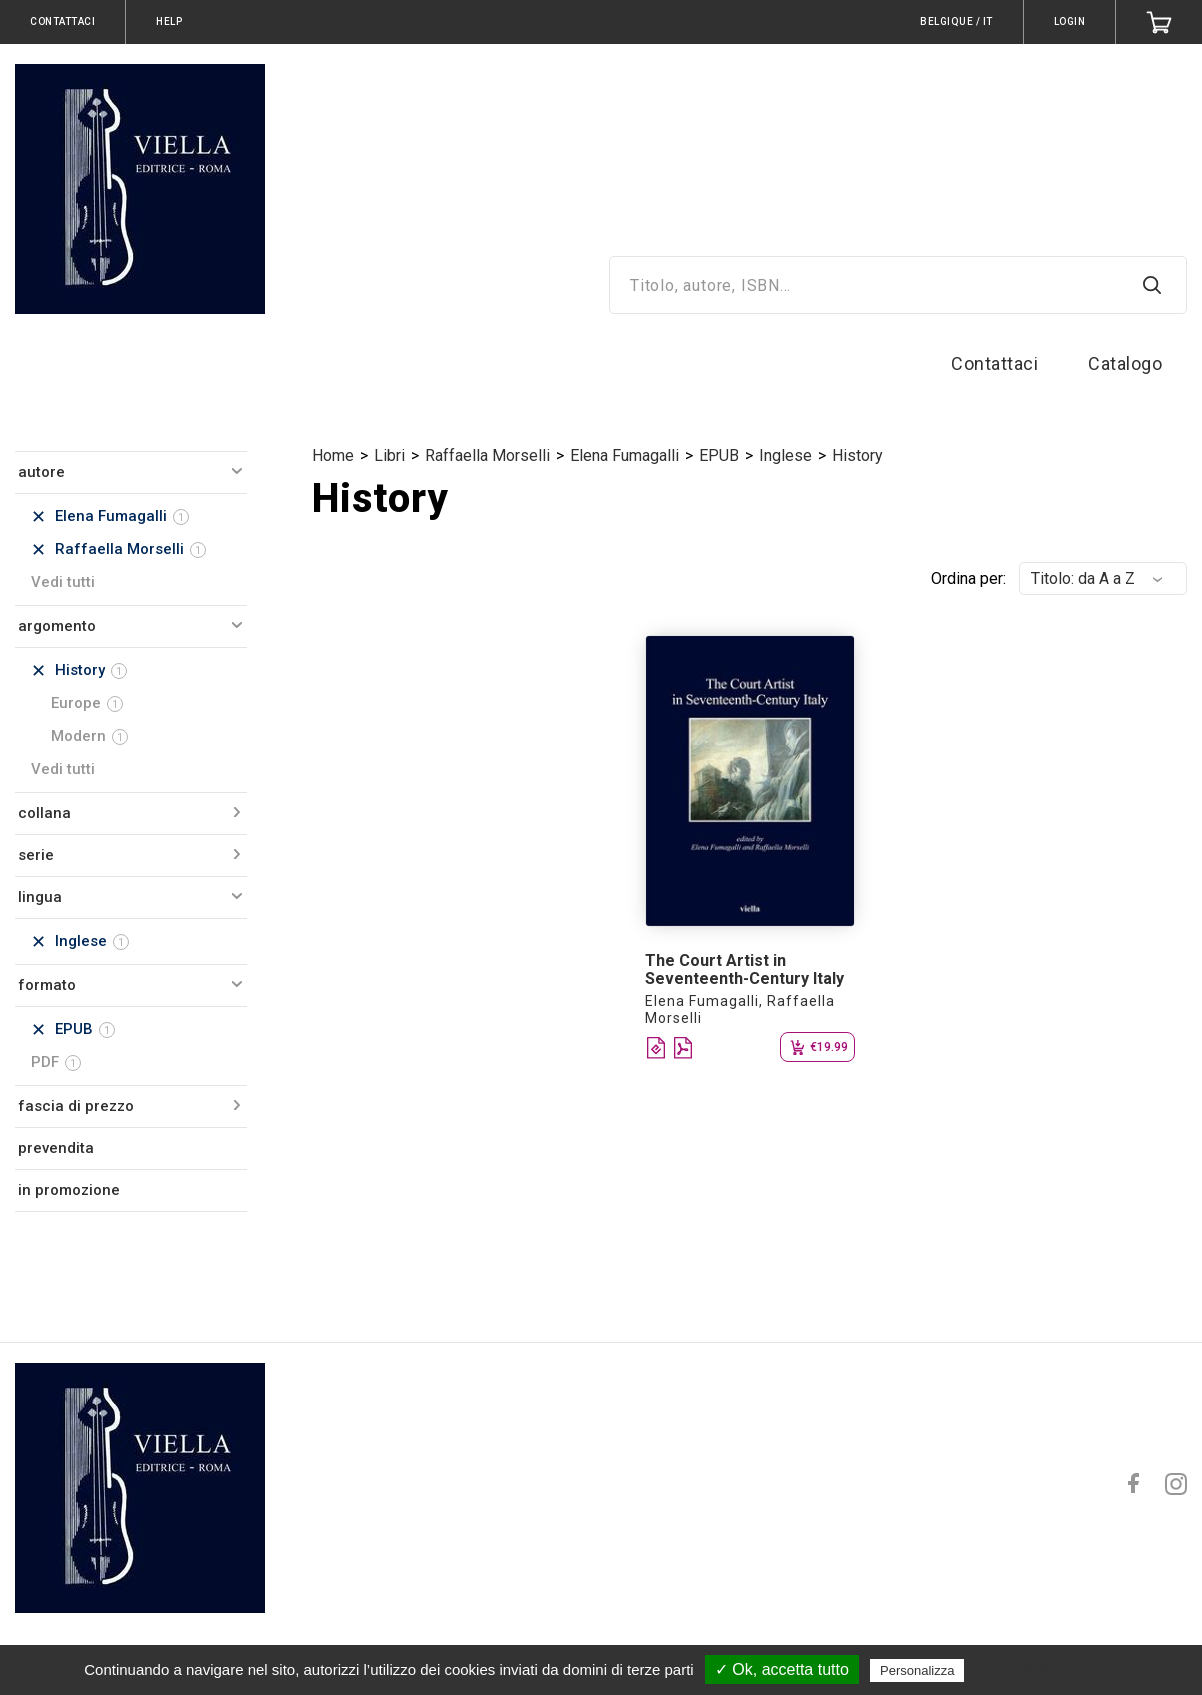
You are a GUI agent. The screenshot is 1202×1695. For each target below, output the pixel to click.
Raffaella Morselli (487, 455)
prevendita (56, 1148)
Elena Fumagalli (624, 455)
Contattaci (994, 363)
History (857, 455)
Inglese (785, 455)
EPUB (719, 455)
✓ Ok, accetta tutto (782, 1669)
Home (333, 455)
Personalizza (917, 1670)
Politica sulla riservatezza (1053, 1670)
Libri (389, 455)
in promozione (69, 1190)
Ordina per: (968, 578)
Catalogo (1125, 363)
